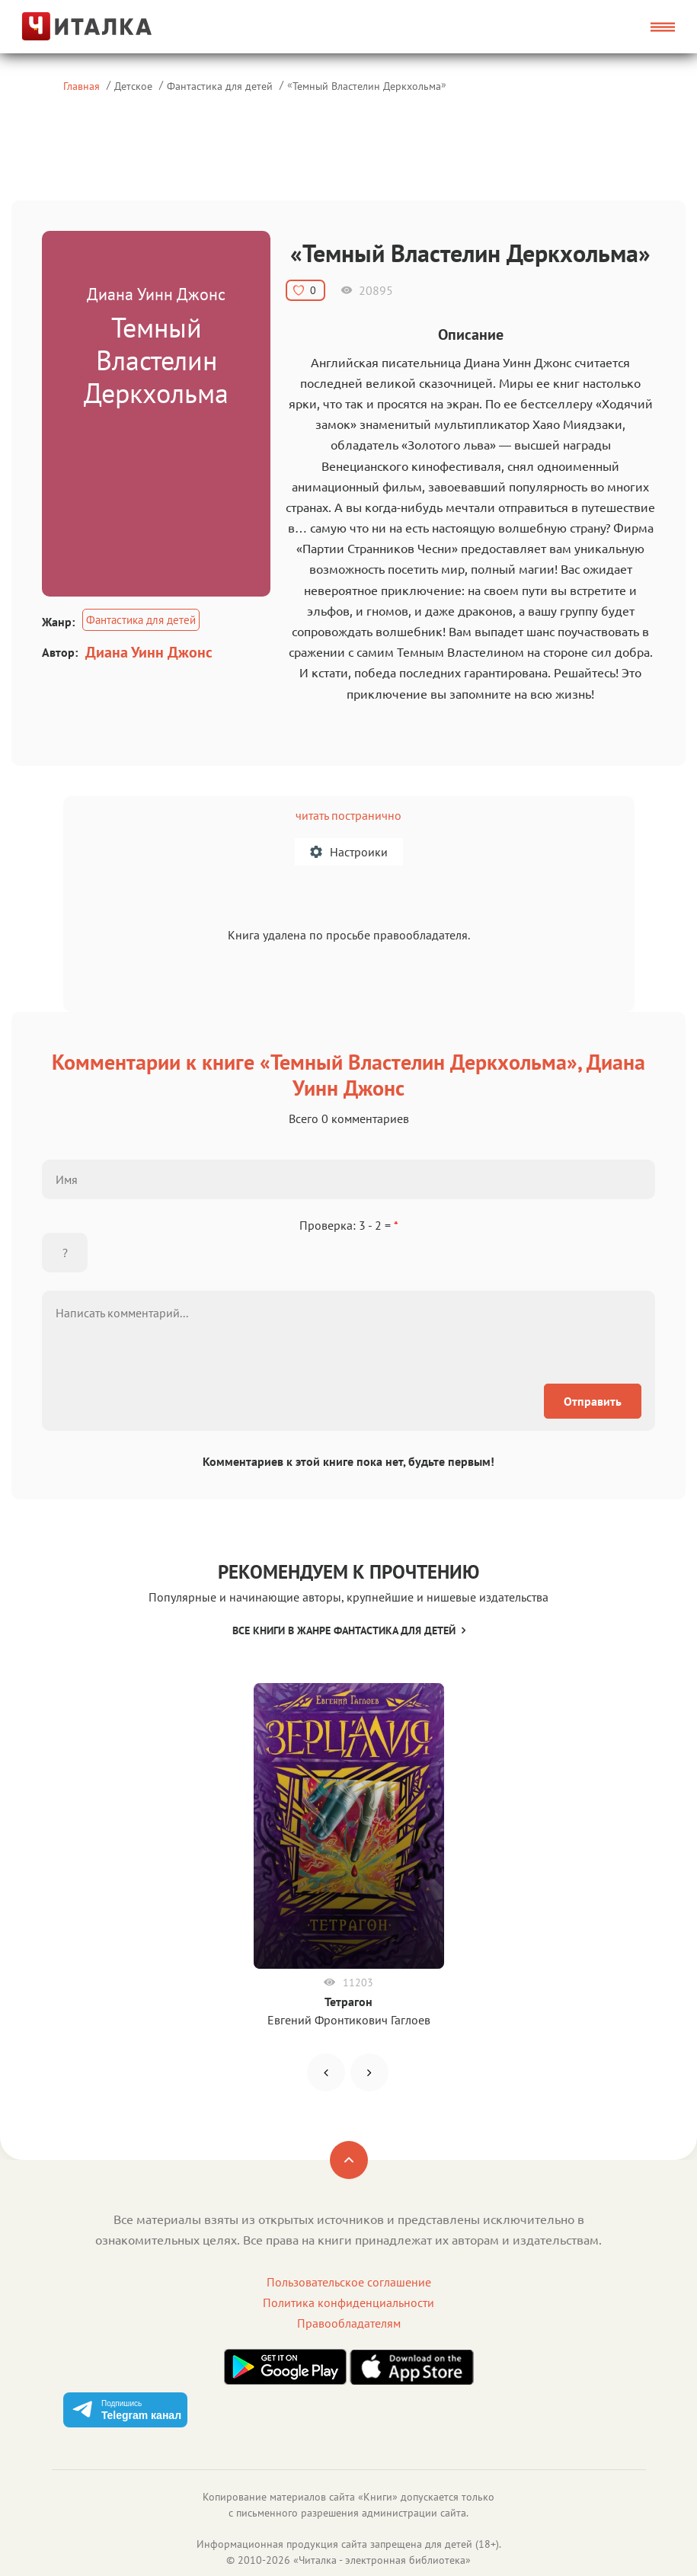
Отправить (593, 1401)
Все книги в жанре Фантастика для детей (348, 1630)
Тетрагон (348, 2001)
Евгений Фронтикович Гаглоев (348, 2019)
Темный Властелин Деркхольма (367, 85)
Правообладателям (349, 2323)
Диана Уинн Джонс (149, 652)
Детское (133, 85)
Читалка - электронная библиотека (382, 2560)
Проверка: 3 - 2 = (348, 1225)
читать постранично (348, 815)
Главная (81, 85)
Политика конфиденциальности (348, 2302)
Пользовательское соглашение (349, 2282)
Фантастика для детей (220, 85)
